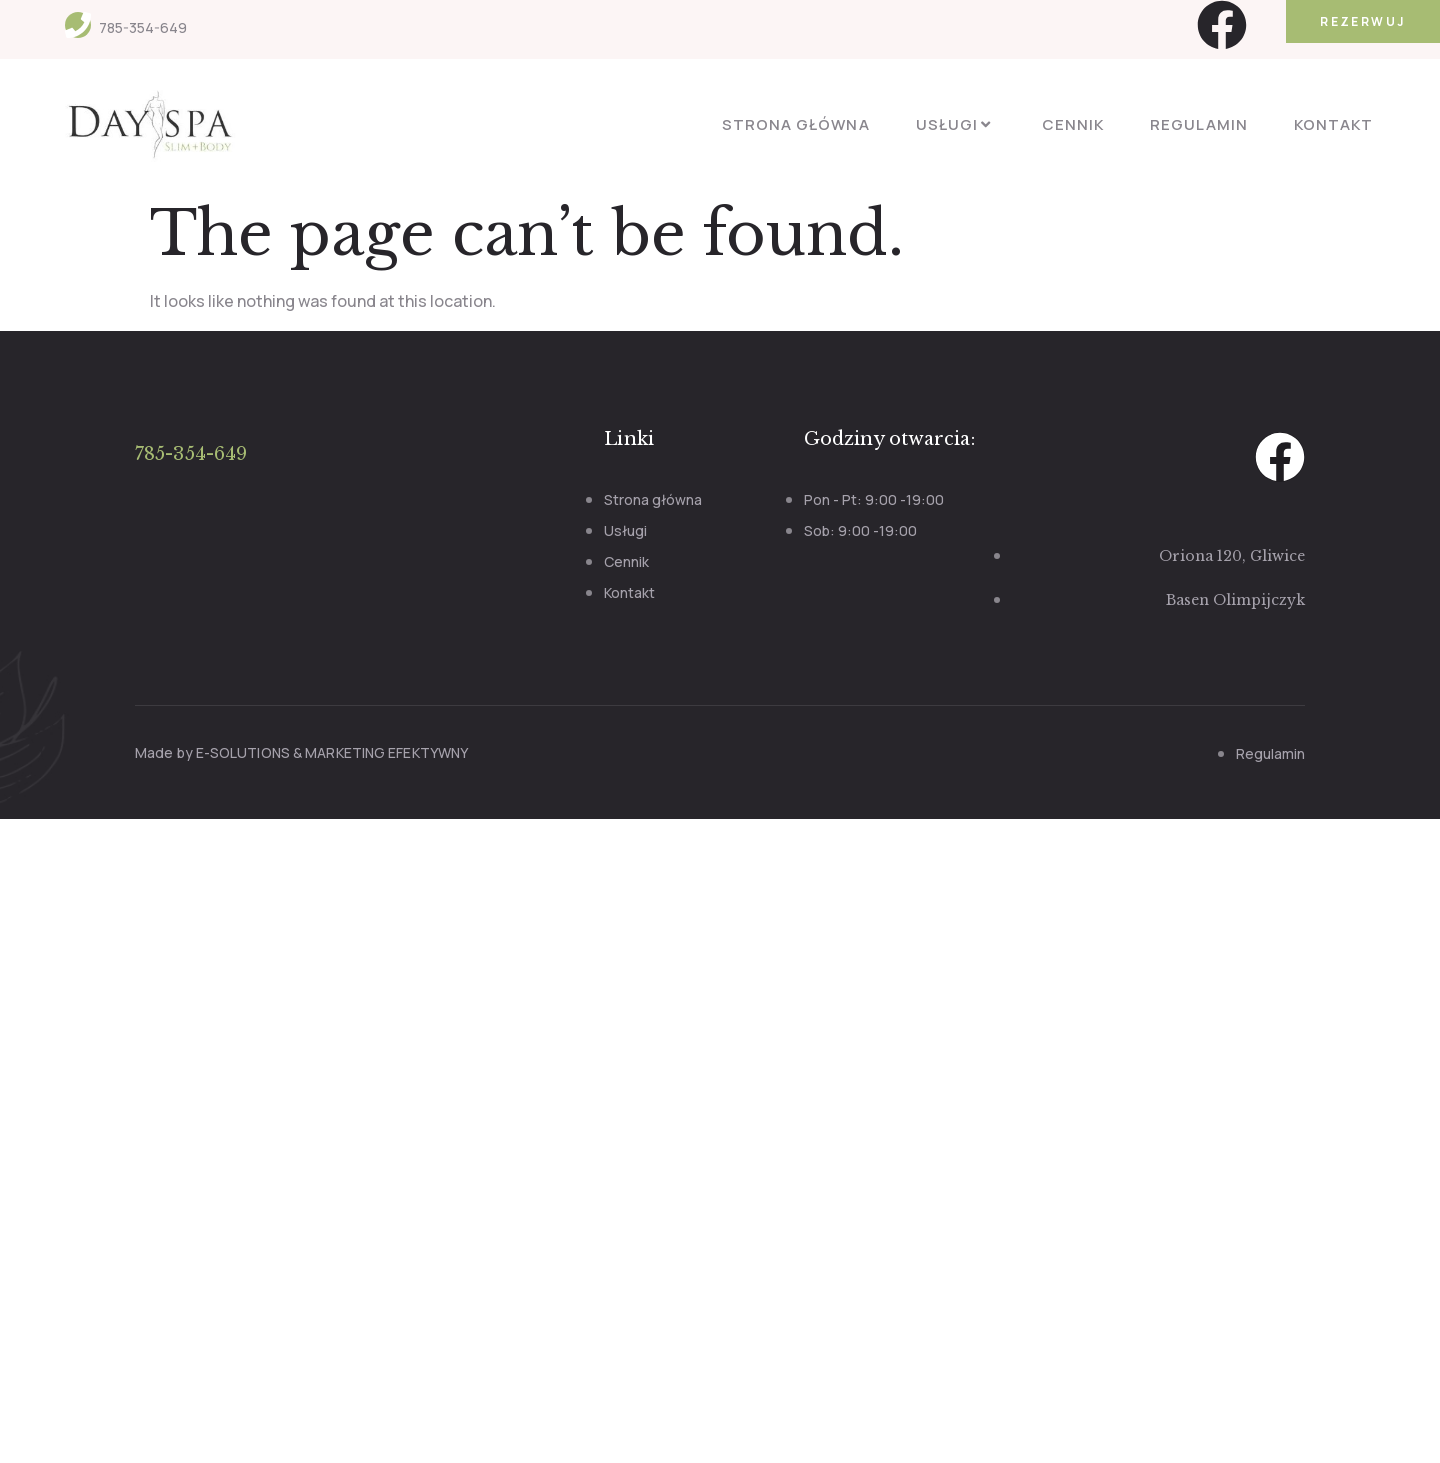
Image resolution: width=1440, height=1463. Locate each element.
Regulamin (1198, 124)
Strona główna (796, 124)
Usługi (956, 124)
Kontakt (1333, 124)
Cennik (1073, 124)
